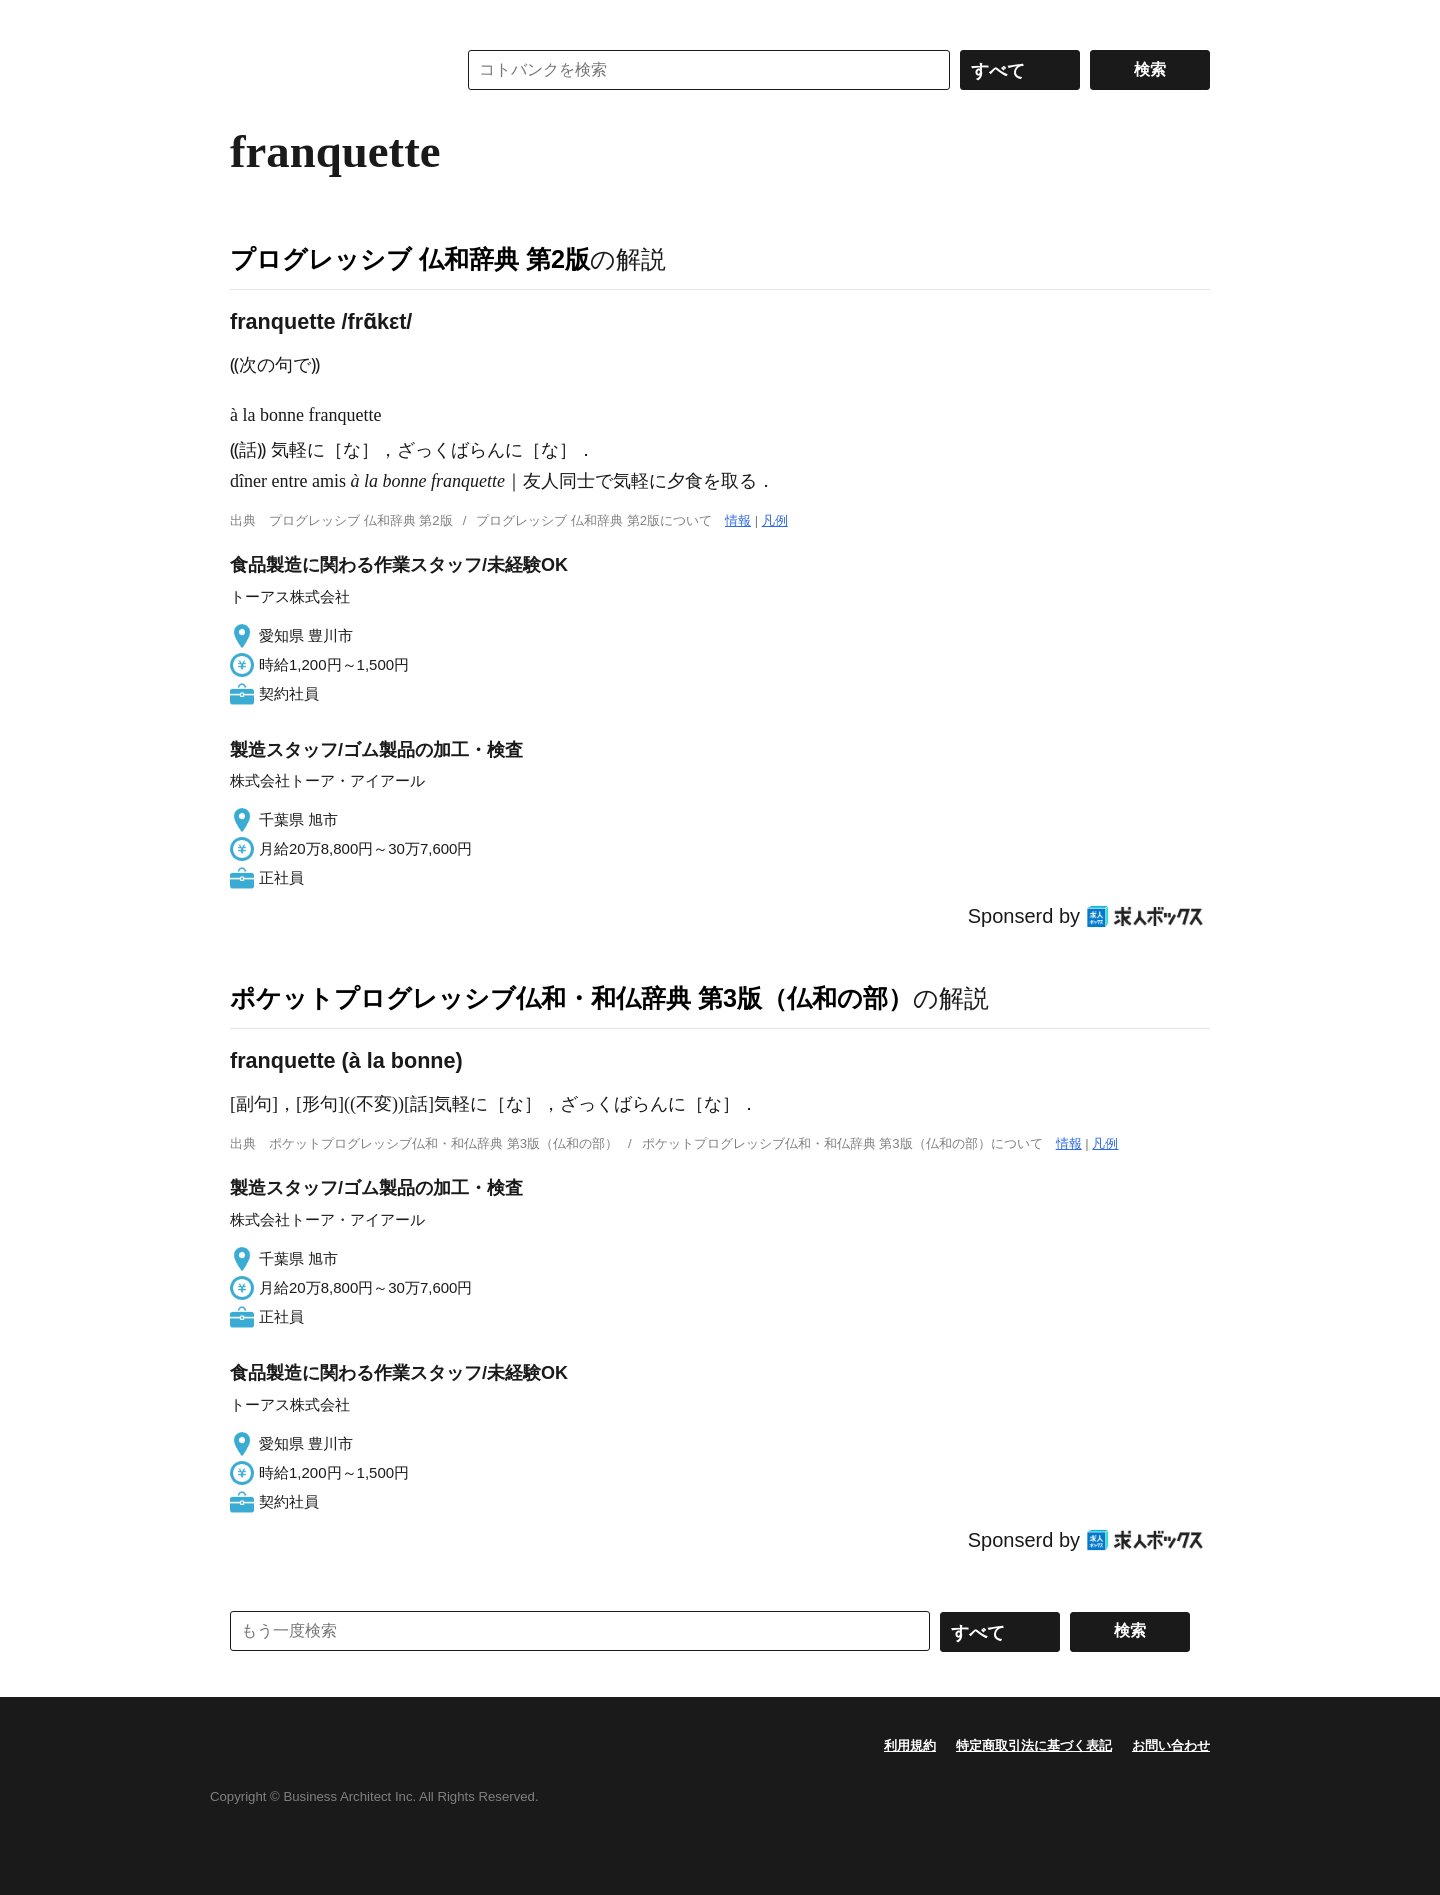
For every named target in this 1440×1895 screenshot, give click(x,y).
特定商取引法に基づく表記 (1034, 1745)
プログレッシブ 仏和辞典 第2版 (410, 259)
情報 (738, 520)
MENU (250, 20)
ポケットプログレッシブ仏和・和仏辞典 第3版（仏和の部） (571, 998)
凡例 (775, 520)
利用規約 (910, 1745)
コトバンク (329, 70)
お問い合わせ (1171, 1745)
